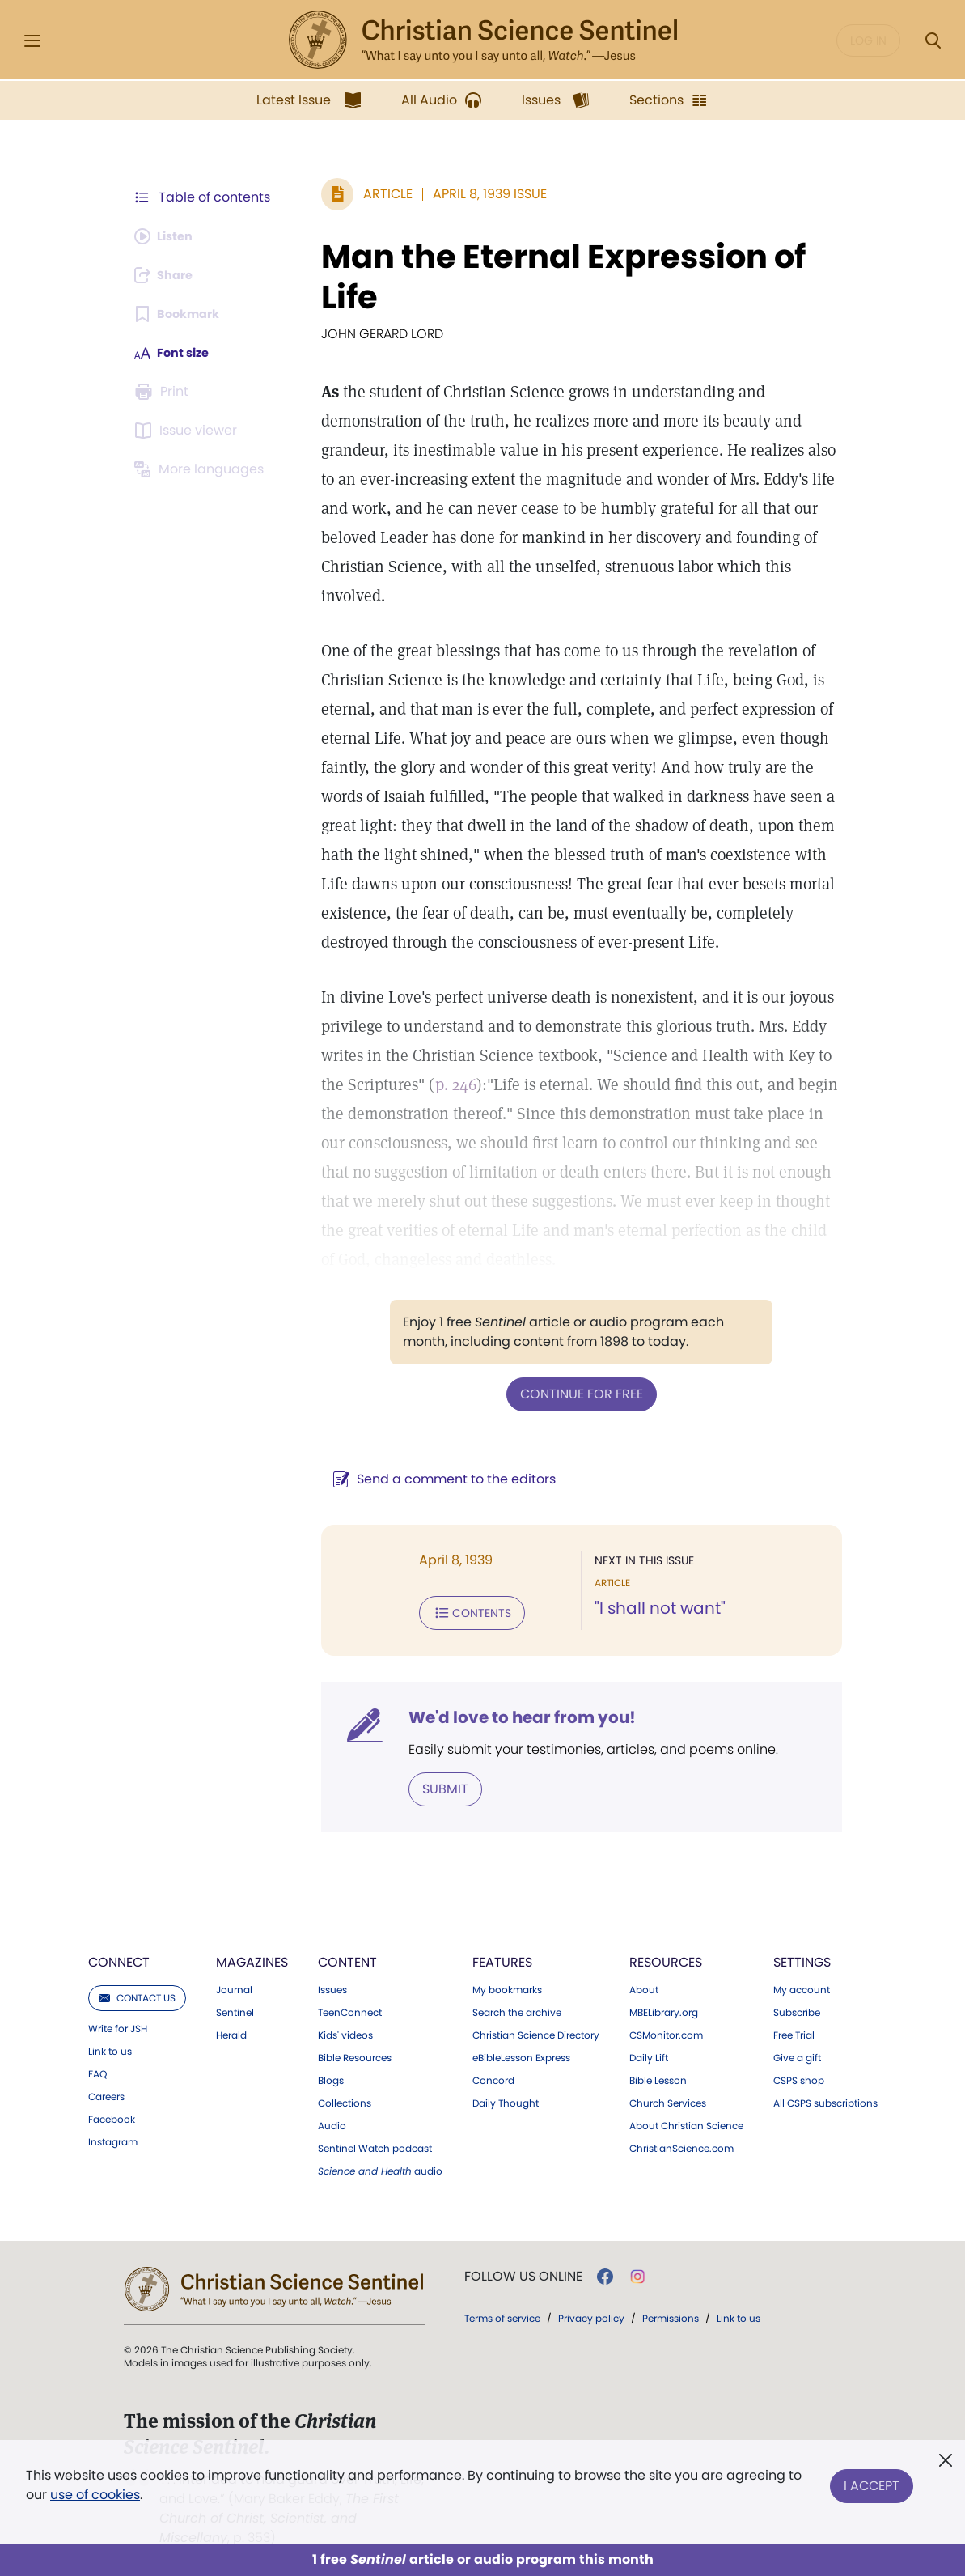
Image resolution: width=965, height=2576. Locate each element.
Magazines (252, 1957)
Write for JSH (117, 2024)
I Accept (871, 2481)
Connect (119, 1957)
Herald (231, 2030)
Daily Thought (505, 2098)
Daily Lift (648, 2053)
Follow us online (523, 2271)
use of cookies (95, 2494)
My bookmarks (507, 1985)
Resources (665, 1957)
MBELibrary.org (663, 2008)
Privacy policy (591, 2313)
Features (502, 1957)
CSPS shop (798, 2076)
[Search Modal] (932, 41)
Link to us (110, 2047)
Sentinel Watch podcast (375, 2144)
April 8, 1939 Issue (482, 194)
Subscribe (796, 2008)
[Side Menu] (32, 41)
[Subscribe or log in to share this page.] (168, 275)
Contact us (137, 1993)
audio (380, 2166)
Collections (344, 2098)
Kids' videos (345, 2030)
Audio (332, 2121)
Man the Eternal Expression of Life (555, 276)
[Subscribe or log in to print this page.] (164, 391)
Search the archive (516, 2008)
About (643, 1985)
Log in (868, 40)
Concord (493, 2076)
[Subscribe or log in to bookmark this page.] (181, 314)
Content (347, 1957)
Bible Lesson (658, 2076)
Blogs (331, 2076)
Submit (437, 1785)
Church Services (667, 2098)
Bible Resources (355, 2053)
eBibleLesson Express (521, 2053)
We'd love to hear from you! (514, 1714)
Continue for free (577, 1393)
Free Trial (794, 2030)
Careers (106, 2092)
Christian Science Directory (535, 2030)
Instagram (113, 2137)
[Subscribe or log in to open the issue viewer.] (188, 430)
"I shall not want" (656, 1607)
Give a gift (797, 2053)
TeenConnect (350, 2008)
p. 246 (447, 1084)
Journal (234, 1985)
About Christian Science (686, 2121)
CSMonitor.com (666, 2030)
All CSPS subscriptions (825, 2098)
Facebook (111, 2115)
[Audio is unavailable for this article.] (168, 236)
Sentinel (235, 2008)
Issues (332, 1985)
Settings (802, 1957)
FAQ (97, 2069)
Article (379, 194)
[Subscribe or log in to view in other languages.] (202, 469)
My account (801, 1985)
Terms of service (502, 2313)
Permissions (670, 2313)
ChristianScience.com (681, 2144)
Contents (464, 1610)
